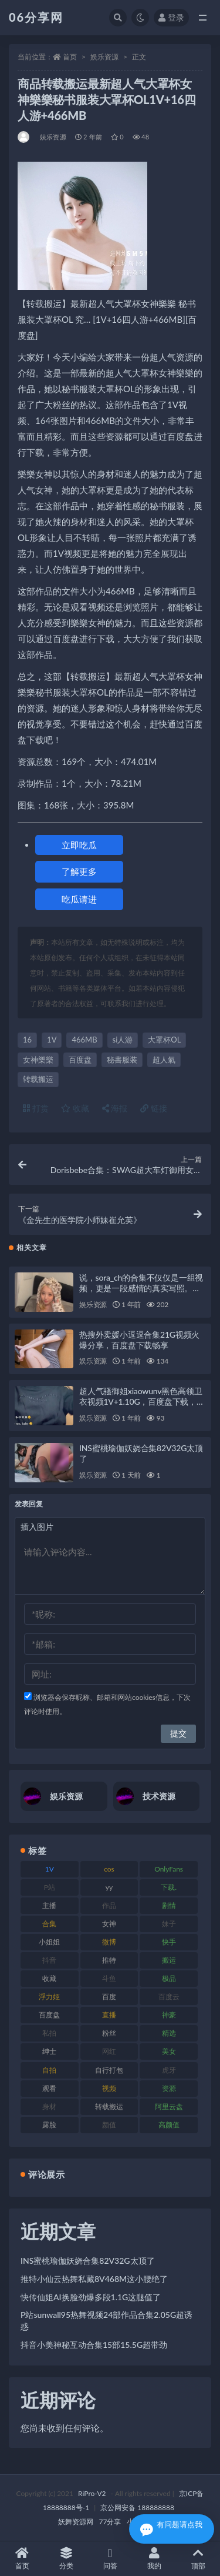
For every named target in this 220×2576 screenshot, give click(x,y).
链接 (153, 1108)
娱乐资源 (104, 56)
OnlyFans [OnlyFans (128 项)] (168, 1869)
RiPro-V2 (92, 2493)
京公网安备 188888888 (137, 2507)
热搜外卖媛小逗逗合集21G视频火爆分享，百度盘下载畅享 (139, 1339)
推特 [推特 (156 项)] (109, 1960)
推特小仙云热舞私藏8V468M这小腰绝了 (94, 2279)
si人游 (123, 1039)
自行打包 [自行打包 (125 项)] (109, 2070)
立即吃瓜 (79, 845)
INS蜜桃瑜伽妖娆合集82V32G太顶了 (88, 2261)
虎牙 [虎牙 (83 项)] (169, 2070)
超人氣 (164, 1059)
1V (51, 1039)
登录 (171, 17)
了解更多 (79, 871)
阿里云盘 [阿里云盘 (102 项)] (169, 2106)
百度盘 (80, 1059)
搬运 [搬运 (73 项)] (169, 1960)
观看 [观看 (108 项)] (49, 2088)
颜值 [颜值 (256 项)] (109, 2124)
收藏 (75, 1108)
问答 (110, 2558)
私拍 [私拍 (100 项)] (49, 2033)
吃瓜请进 (79, 899)
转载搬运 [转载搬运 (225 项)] (109, 2106)
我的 (154, 2558)
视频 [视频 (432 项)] (109, 2088)
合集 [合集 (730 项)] (49, 1923)
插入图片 (37, 1527)
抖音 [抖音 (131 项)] (49, 1960)
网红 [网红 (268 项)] (109, 2051)
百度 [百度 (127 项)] (109, 1996)
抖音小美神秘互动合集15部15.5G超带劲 (94, 2345)
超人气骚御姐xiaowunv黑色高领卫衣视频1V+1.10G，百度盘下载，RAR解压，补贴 (140, 1401)
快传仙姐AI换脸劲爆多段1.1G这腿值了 (91, 2297)
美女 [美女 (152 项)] (169, 2051)
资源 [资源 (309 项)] (169, 2088)
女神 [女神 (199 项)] (109, 1923)
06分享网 (36, 17)
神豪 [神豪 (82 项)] (169, 2014)
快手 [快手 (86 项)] (169, 1941)
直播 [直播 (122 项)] (109, 2014)
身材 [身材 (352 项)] (49, 2106)
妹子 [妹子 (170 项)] (169, 1923)
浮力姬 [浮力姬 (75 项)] (49, 1996)
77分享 (110, 2521)
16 (27, 1039)
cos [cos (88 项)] (109, 1869)
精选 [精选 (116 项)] (169, 2033)
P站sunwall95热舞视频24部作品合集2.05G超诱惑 (106, 2320)
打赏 (36, 1108)
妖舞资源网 (75, 2521)
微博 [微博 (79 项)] (109, 1941)
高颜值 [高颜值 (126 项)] (169, 2124)
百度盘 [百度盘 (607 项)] (49, 2014)
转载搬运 (38, 1079)
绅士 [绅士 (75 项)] (49, 2051)
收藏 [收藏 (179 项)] (49, 1978)
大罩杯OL (164, 1039)
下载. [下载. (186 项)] (169, 1887)
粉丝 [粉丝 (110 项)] (109, 2033)
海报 (115, 1108)
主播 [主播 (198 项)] (49, 1905)
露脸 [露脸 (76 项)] (49, 2124)
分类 (66, 2558)
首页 (70, 56)
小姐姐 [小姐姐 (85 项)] (49, 1941)
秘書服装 (122, 1059)
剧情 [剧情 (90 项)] (169, 1905)
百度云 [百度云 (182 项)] (169, 1996)
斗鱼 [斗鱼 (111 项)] (109, 1978)
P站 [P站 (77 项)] (49, 1887)
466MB (84, 1039)
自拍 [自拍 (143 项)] (49, 2070)
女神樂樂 (38, 1059)
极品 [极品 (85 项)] (169, 1978)
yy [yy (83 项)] (109, 1887)
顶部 (198, 2558)
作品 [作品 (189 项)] (109, 1905)
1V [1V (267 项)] (49, 1869)
